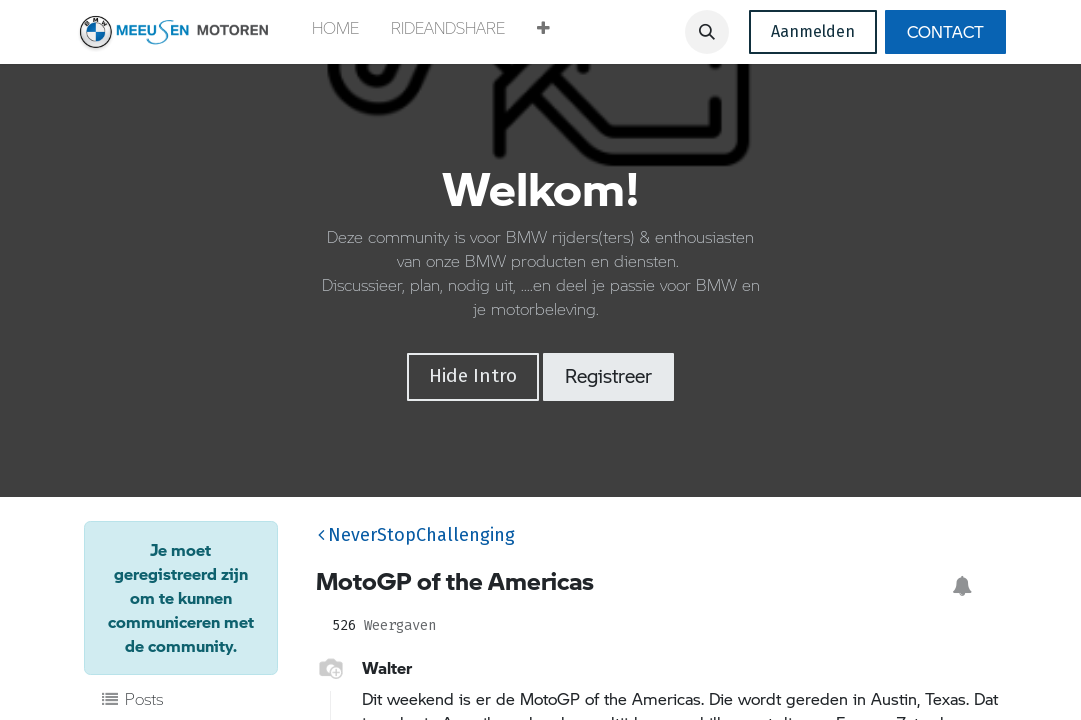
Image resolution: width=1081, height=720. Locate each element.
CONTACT (945, 31)
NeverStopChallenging (416, 535)
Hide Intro (473, 375)
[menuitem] (335, 32)
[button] (543, 32)
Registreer (608, 375)
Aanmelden (813, 31)
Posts (132, 699)
